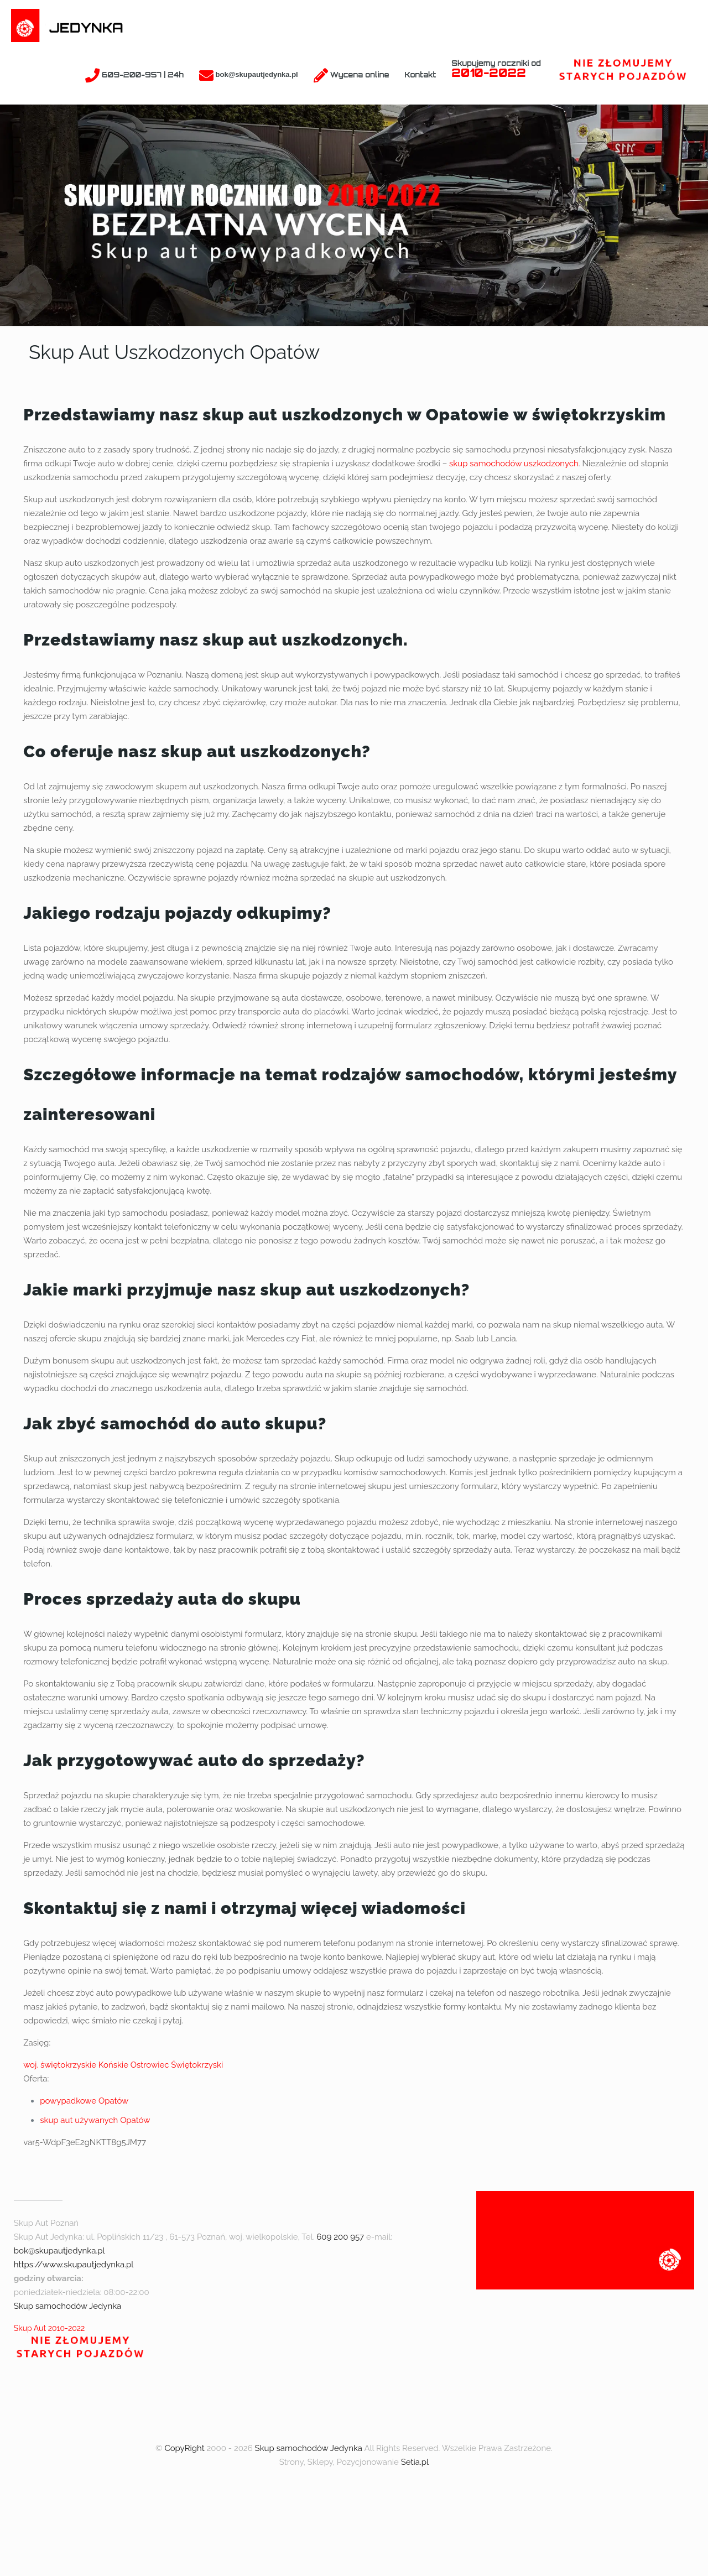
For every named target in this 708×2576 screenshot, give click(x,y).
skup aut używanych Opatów (95, 2120)
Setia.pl (415, 2462)
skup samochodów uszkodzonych (514, 464)
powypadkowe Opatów (84, 2101)
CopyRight (184, 2448)
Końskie (113, 2065)
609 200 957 (340, 2237)
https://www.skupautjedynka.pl (74, 2265)
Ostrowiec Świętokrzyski (177, 2065)
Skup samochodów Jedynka (67, 2306)
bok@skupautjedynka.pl (59, 2251)
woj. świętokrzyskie (59, 2065)
